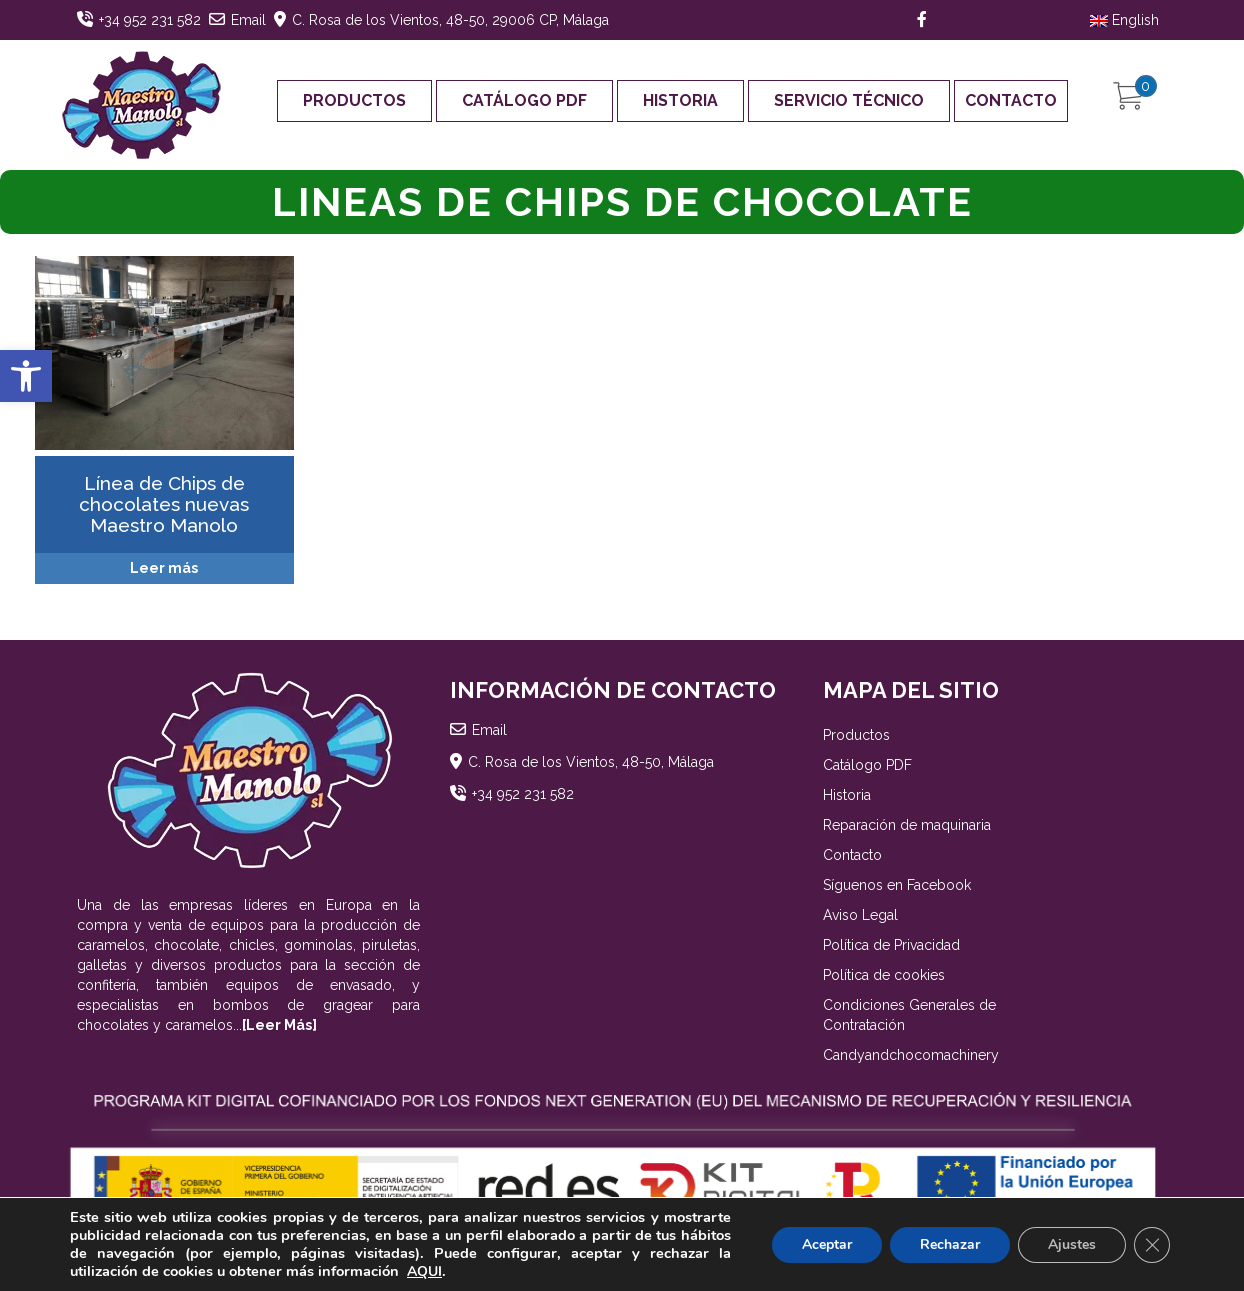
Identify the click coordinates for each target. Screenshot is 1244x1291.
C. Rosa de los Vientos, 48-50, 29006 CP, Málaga (450, 20)
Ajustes (1072, 1244)
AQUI (424, 1271)
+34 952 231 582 (150, 20)
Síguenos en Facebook (897, 885)
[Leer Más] (279, 1025)
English (1124, 20)
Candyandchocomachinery (911, 1055)
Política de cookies (884, 975)
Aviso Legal (860, 915)
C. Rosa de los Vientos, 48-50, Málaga (591, 762)
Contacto (1011, 100)
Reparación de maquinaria (907, 825)
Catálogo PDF (524, 100)
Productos (354, 100)
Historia (680, 100)
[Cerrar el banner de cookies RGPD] (1152, 1245)
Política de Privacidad (891, 945)
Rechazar (950, 1244)
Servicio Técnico (849, 100)
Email (248, 20)
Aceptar (827, 1244)
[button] (26, 376)
